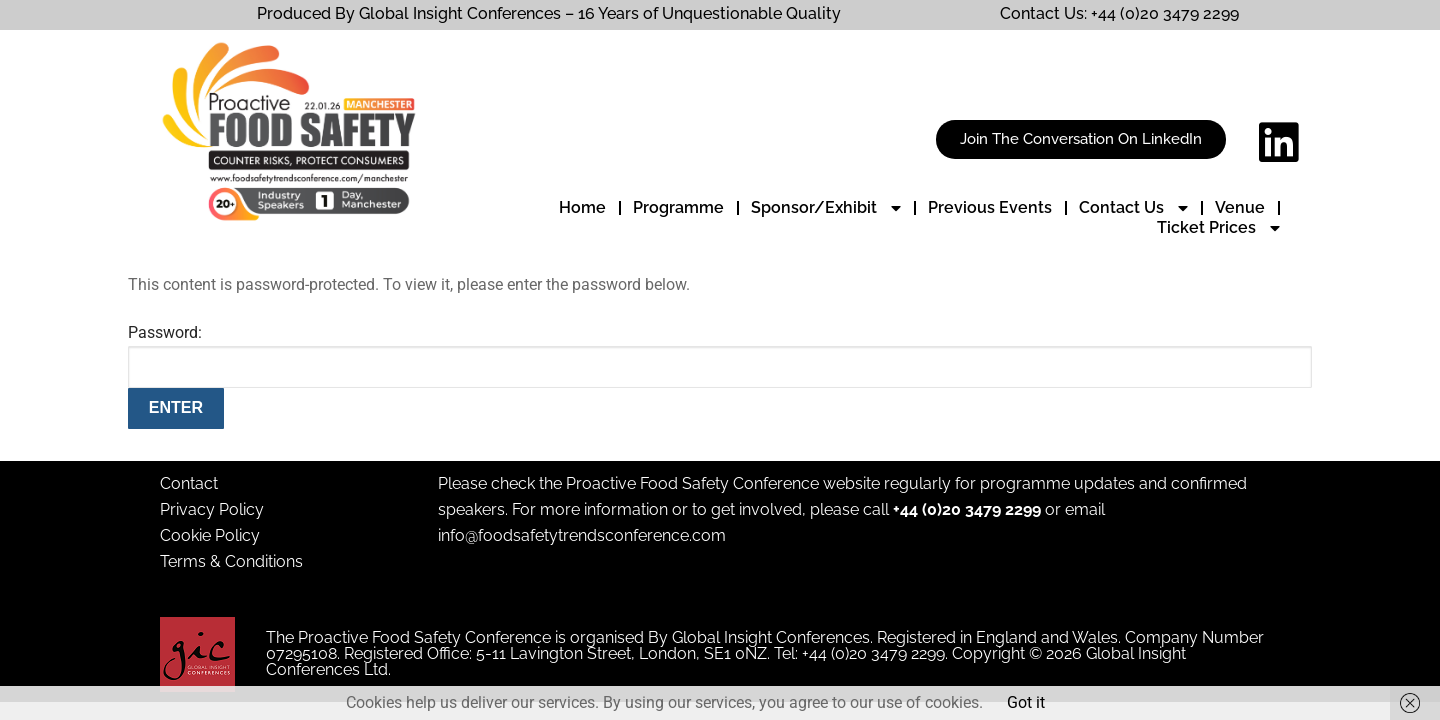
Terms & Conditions (231, 561)
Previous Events (990, 207)
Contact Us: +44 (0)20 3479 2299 (1119, 13)
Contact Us (1133, 208)
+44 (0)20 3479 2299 (967, 509)
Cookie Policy (210, 535)
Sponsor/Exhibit (826, 208)
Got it (1026, 702)
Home (582, 207)
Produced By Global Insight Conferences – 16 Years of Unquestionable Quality (549, 13)
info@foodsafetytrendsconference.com (582, 535)
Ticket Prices (1218, 228)
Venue (1240, 207)
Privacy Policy (212, 509)
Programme (678, 207)
